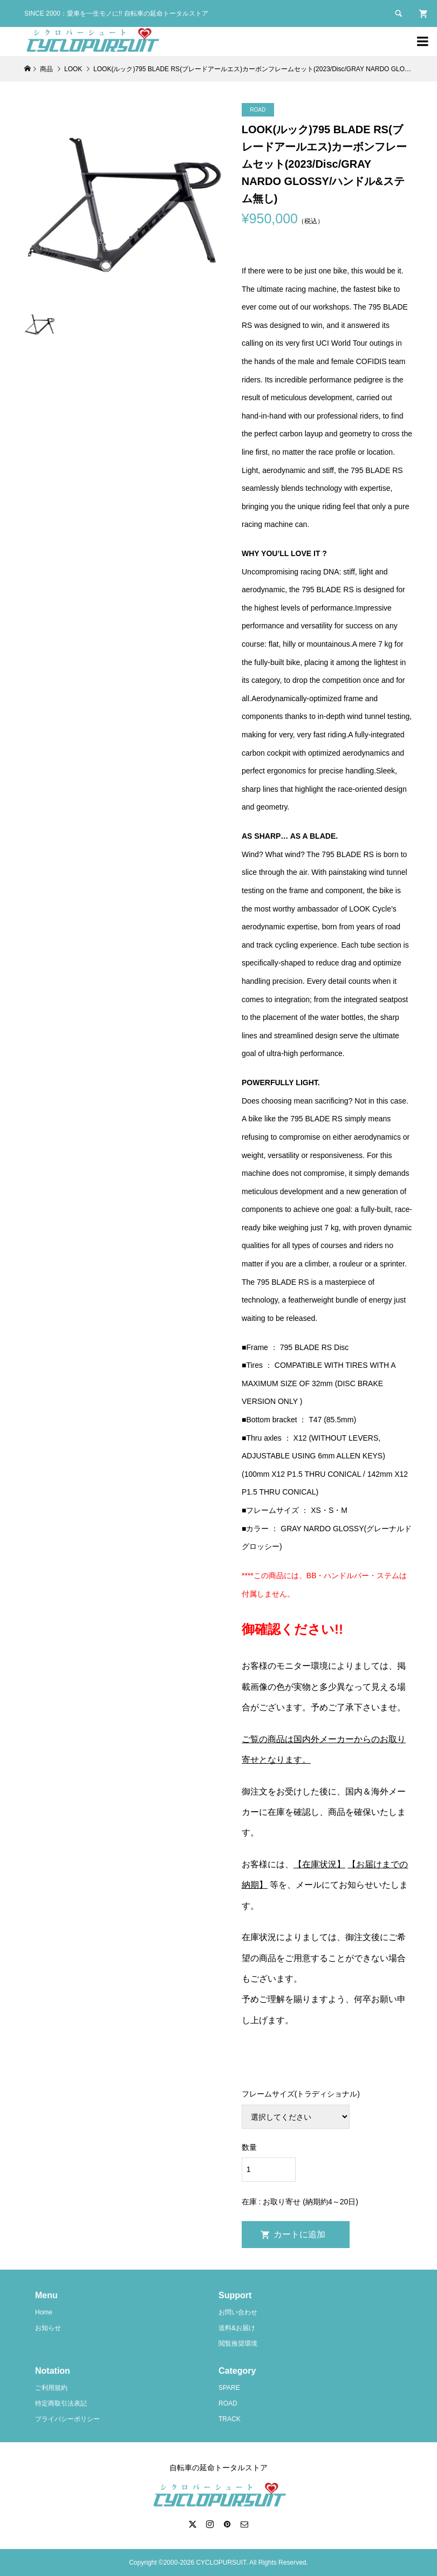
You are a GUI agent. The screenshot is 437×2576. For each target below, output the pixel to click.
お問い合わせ (237, 2312)
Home (43, 2312)
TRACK (229, 2419)
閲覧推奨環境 (237, 2343)
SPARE (229, 2388)
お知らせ (48, 2328)
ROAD (227, 2403)
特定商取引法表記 (61, 2403)
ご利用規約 (51, 2388)
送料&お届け (236, 2328)
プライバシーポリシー (67, 2419)
